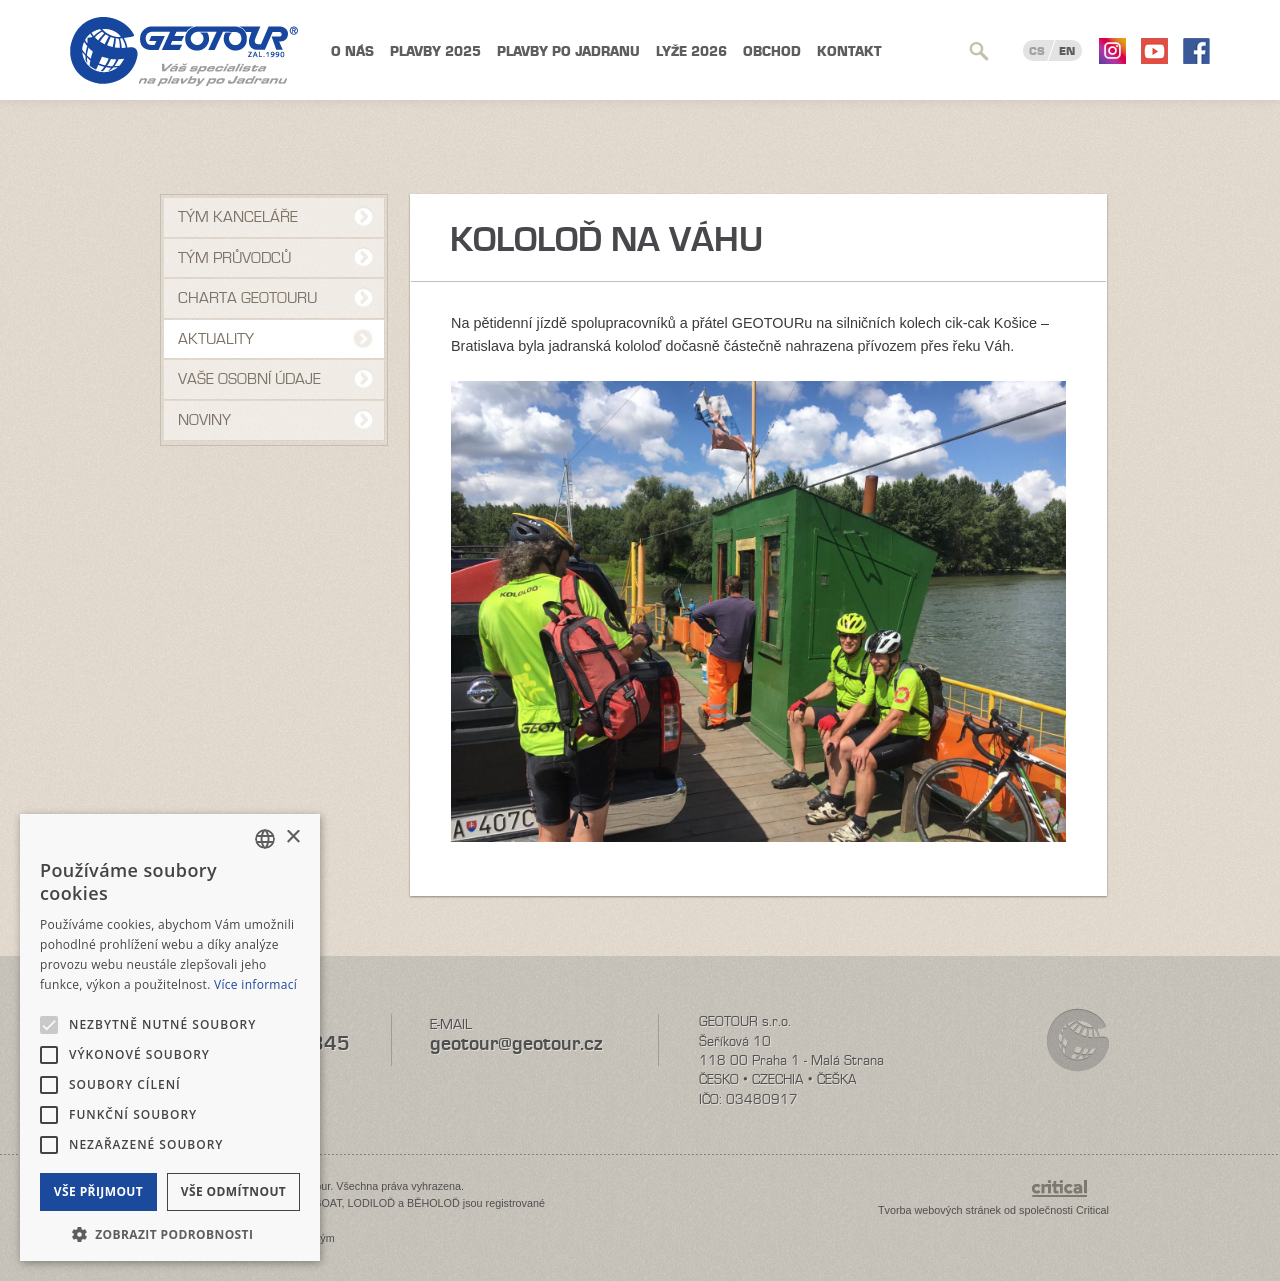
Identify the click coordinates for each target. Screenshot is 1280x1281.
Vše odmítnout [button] (233, 1191)
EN (1067, 51)
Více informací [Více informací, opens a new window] (255, 984)
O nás (352, 51)
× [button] (292, 837)
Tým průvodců (234, 258)
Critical (1092, 1210)
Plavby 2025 (435, 51)
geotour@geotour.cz (516, 1043)
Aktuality (216, 339)
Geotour (184, 51)
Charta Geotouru (247, 298)
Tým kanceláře (238, 217)
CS (1037, 51)
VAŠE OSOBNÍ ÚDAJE (249, 379)
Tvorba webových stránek (939, 1210)
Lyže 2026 (691, 51)
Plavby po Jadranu (568, 51)
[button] (170, 1232)
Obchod (772, 51)
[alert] (170, 1037)
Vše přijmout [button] (98, 1191)
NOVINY (204, 420)
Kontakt (849, 51)
